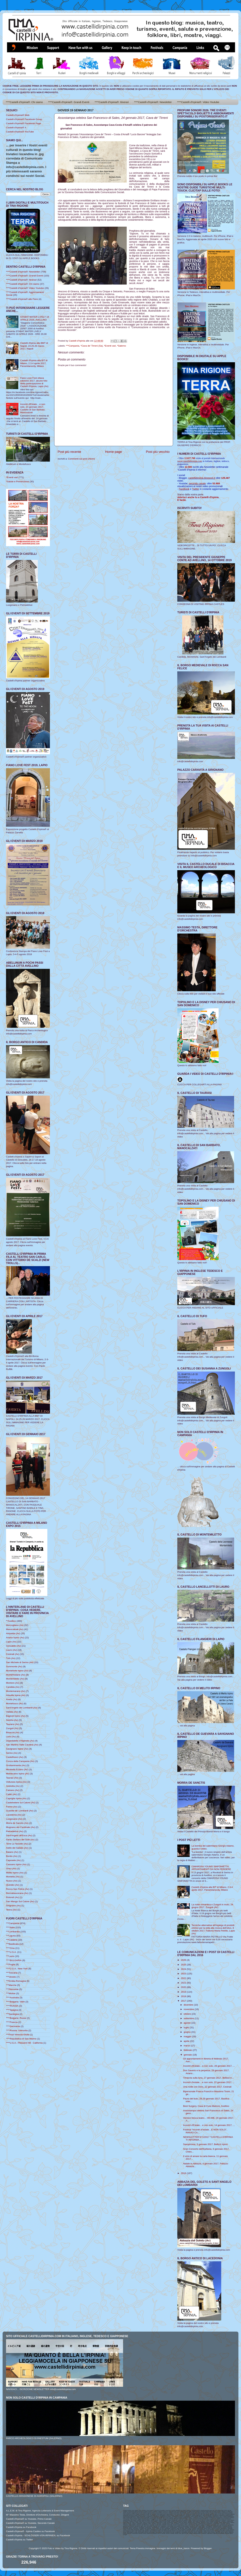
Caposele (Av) (13, 1860)
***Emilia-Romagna (16, 1981)
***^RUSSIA (12, 2006)
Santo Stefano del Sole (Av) (20, 1839)
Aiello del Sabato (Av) (17, 1848)
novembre (189, 2009)
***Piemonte (12, 1989)
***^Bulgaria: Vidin (15, 2001)
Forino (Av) (12, 1806)
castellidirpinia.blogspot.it (201, 478)
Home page (113, 452)
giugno (187, 2032)
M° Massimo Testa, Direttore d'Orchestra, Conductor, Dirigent (37, 2514)
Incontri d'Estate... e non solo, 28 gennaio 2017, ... (209, 2066)
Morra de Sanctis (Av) (17, 1823)
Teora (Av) (11, 1909)
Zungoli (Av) (12, 1728)
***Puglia (10, 1964)
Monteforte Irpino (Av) (17, 1670)
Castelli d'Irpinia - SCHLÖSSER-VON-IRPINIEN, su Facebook (38, 2535)
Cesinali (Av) (12, 1654)
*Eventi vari (110, 345)
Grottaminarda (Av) (16, 1765)
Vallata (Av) (12, 1712)
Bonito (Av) (12, 1856)
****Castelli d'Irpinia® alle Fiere (22, 299)
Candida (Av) (13, 1687)
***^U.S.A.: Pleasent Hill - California (24, 2043)
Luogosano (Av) (14, 1819)
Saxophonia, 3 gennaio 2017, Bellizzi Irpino (205, 2144)
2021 (184, 1982)
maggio (188, 2036)
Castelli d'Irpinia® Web (17, 115)
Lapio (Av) (11, 1641)
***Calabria (11, 1940)
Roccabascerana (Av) (17, 1893)
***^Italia (10, 1927)
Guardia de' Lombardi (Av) (19, 1810)
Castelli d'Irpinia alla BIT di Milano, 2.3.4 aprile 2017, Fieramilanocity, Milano (33, 363)
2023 (184, 1973)
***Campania (72, 345)
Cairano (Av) (12, 1790)
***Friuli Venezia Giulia (17, 2034)
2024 (184, 1969)
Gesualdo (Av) (13, 1646)
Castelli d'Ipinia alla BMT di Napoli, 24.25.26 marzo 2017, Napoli (34, 346)
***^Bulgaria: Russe (16, 2018)
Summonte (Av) (14, 1666)
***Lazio (10, 1956)
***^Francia (12, 2022)
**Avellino (11, 1621)
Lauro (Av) (11, 1650)
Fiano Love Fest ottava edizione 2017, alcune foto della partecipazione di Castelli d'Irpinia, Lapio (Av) (34, 382)
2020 (184, 1987)
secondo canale (197, 483)
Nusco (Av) (12, 1880)
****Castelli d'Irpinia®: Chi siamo (24, 102)
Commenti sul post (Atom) (81, 458)
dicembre (189, 2004)
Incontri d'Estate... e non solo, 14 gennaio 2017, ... (209, 2125)
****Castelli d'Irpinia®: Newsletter (153, 102)
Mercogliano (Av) (15, 1625)
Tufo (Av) (10, 1658)
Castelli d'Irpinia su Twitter (19, 2539)
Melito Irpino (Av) (15, 1872)
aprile (187, 2041)
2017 (184, 2001)
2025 (184, 1964)
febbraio (188, 2050)
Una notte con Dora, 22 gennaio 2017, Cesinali (207, 2086)
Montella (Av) (13, 1876)
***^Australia (12, 1997)
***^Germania (13, 2026)
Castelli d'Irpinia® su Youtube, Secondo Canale (30, 2523)
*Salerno (121, 345)
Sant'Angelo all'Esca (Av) (19, 1835)
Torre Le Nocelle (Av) (17, 1843)
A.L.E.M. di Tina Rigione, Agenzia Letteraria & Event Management (40, 2510)
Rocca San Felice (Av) (17, 1889)
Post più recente (69, 452)
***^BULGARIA (14, 1960)
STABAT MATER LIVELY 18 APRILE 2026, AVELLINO (34, 318)
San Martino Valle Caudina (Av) (22, 1744)
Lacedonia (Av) (14, 1814)
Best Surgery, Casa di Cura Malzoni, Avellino (206, 2106)
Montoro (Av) (12, 1683)
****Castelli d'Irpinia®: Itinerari (112, 102)
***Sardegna (12, 2014)
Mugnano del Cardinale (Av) (20, 1827)
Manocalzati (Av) (14, 1629)
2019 (184, 1992)
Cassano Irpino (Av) (16, 1864)
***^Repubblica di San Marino (21, 2038)
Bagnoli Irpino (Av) (15, 1716)
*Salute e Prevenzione (17, 481)
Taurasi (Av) (12, 1777)
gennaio (188, 2054)
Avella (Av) (11, 1699)
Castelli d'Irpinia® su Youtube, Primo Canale (29, 2519)
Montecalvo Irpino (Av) (17, 1773)
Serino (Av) (12, 1753)
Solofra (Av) (12, 1720)
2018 (184, 1996)
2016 (184, 2173)
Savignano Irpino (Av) (17, 1749)
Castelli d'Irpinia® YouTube (20, 131)
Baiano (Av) (12, 1852)
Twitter (195, 489)
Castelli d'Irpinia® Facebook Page (23, 123)
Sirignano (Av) (13, 1905)
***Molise (10, 1993)
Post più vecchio (158, 452)
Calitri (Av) (11, 1794)
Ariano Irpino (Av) (15, 1637)
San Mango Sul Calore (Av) (20, 1901)
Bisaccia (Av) (13, 1732)
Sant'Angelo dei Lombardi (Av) (21, 1707)
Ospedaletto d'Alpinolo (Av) (20, 1740)
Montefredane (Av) (15, 1674)
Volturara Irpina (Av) (16, 1782)
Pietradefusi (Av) (14, 1831)
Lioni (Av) (11, 1736)
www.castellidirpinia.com (189, 461)
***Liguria (11, 1935)
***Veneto (11, 1977)
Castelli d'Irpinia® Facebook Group (24, 119)
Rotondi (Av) (12, 1897)
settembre (189, 2018)
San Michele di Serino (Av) (20, 1662)
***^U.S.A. (11, 1952)
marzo (187, 2045)
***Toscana (11, 1972)
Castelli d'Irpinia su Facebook (21, 2527)
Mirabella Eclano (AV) (17, 1769)
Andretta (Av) (13, 1786)
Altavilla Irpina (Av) (15, 1695)
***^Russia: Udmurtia (17, 2030)
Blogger (208, 2548)
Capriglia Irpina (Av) (16, 1798)
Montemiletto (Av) (15, 1678)
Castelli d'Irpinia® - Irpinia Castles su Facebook (30, 2531)
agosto (187, 2023)
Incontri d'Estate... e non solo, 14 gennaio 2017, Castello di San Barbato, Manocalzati (32, 408)
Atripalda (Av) (13, 1633)
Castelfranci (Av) (14, 1757)
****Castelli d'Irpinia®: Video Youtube (198, 102)
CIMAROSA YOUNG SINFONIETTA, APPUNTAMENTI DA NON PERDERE (211, 1868)
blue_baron (184, 2548)
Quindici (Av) (12, 1885)
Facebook (184, 489)
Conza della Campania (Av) (20, 1761)
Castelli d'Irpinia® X (16, 127)
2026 (184, 1960)
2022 (184, 1978)
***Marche (11, 1985)
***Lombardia (13, 1931)
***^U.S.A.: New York (17, 1968)
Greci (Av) (11, 1868)
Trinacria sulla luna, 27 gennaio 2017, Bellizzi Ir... (208, 2078)
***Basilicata (12, 1944)
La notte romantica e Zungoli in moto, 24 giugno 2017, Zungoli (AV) (212, 1906)
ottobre (188, 2014)
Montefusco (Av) (14, 1703)
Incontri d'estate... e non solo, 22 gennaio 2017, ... (209, 2082)
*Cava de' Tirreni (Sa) (92, 345)
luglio (187, 2027)
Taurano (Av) (12, 1724)
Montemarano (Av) (15, 1691)
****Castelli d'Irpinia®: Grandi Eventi (68, 102)
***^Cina (10, 1948)
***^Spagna (12, 2010)
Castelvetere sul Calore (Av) (20, 1802)
